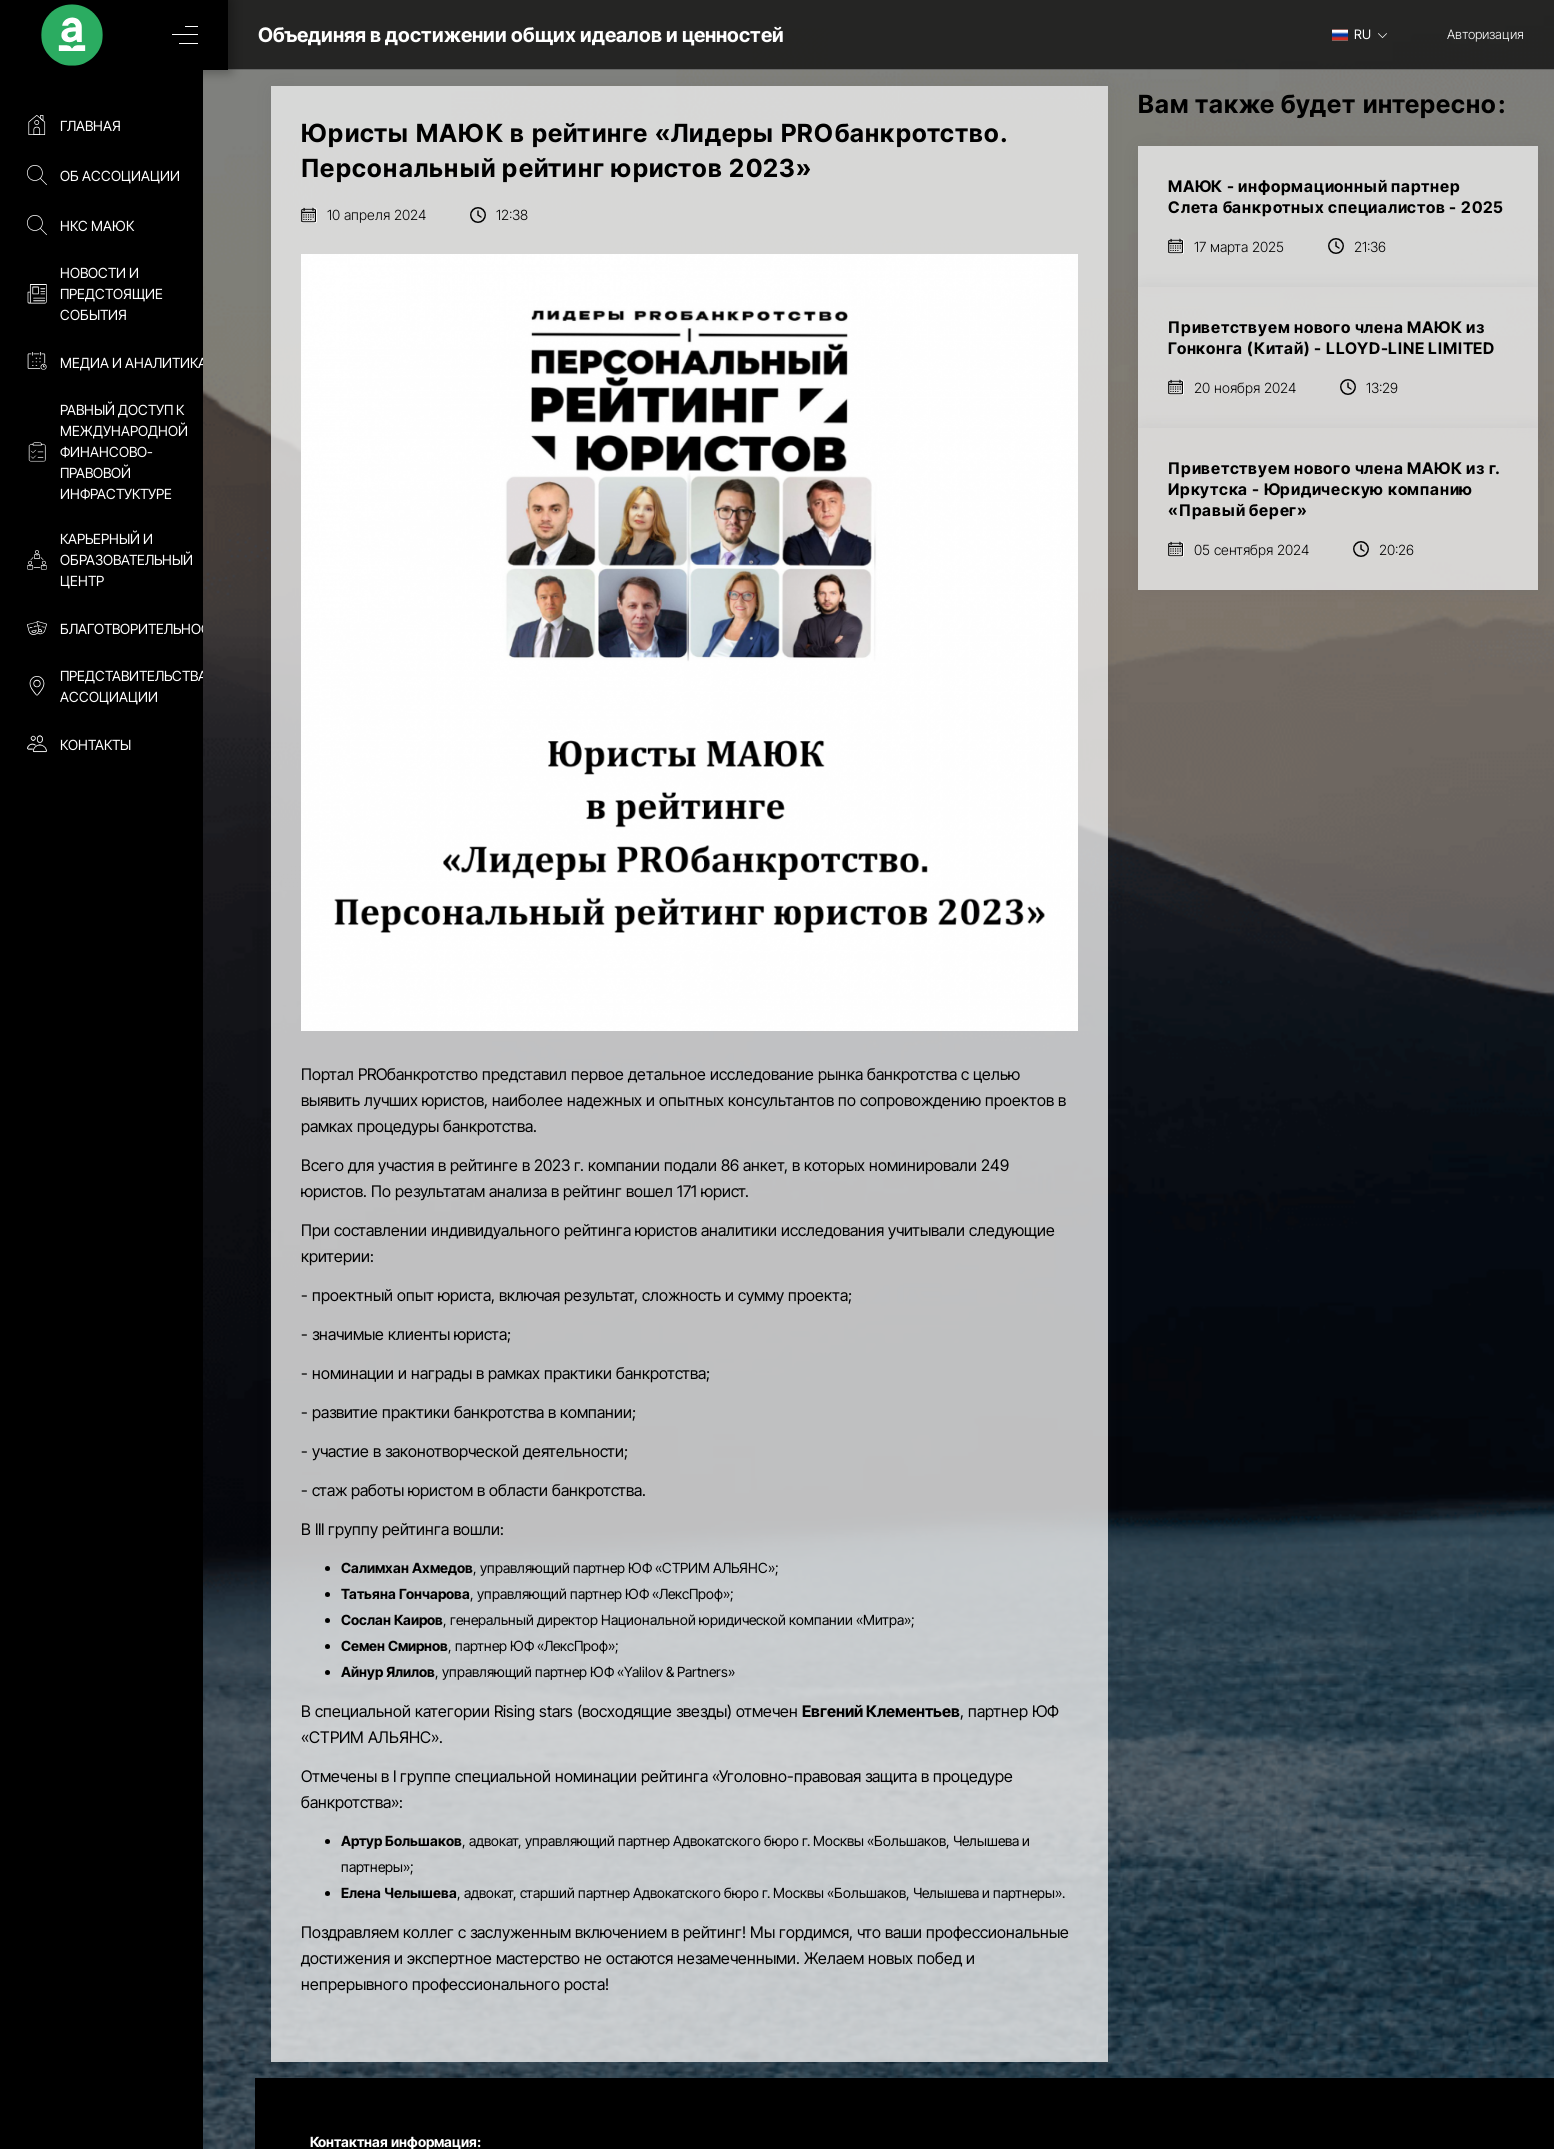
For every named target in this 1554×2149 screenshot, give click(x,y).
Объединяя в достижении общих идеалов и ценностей (548, 35)
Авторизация (1485, 34)
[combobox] (1367, 34)
